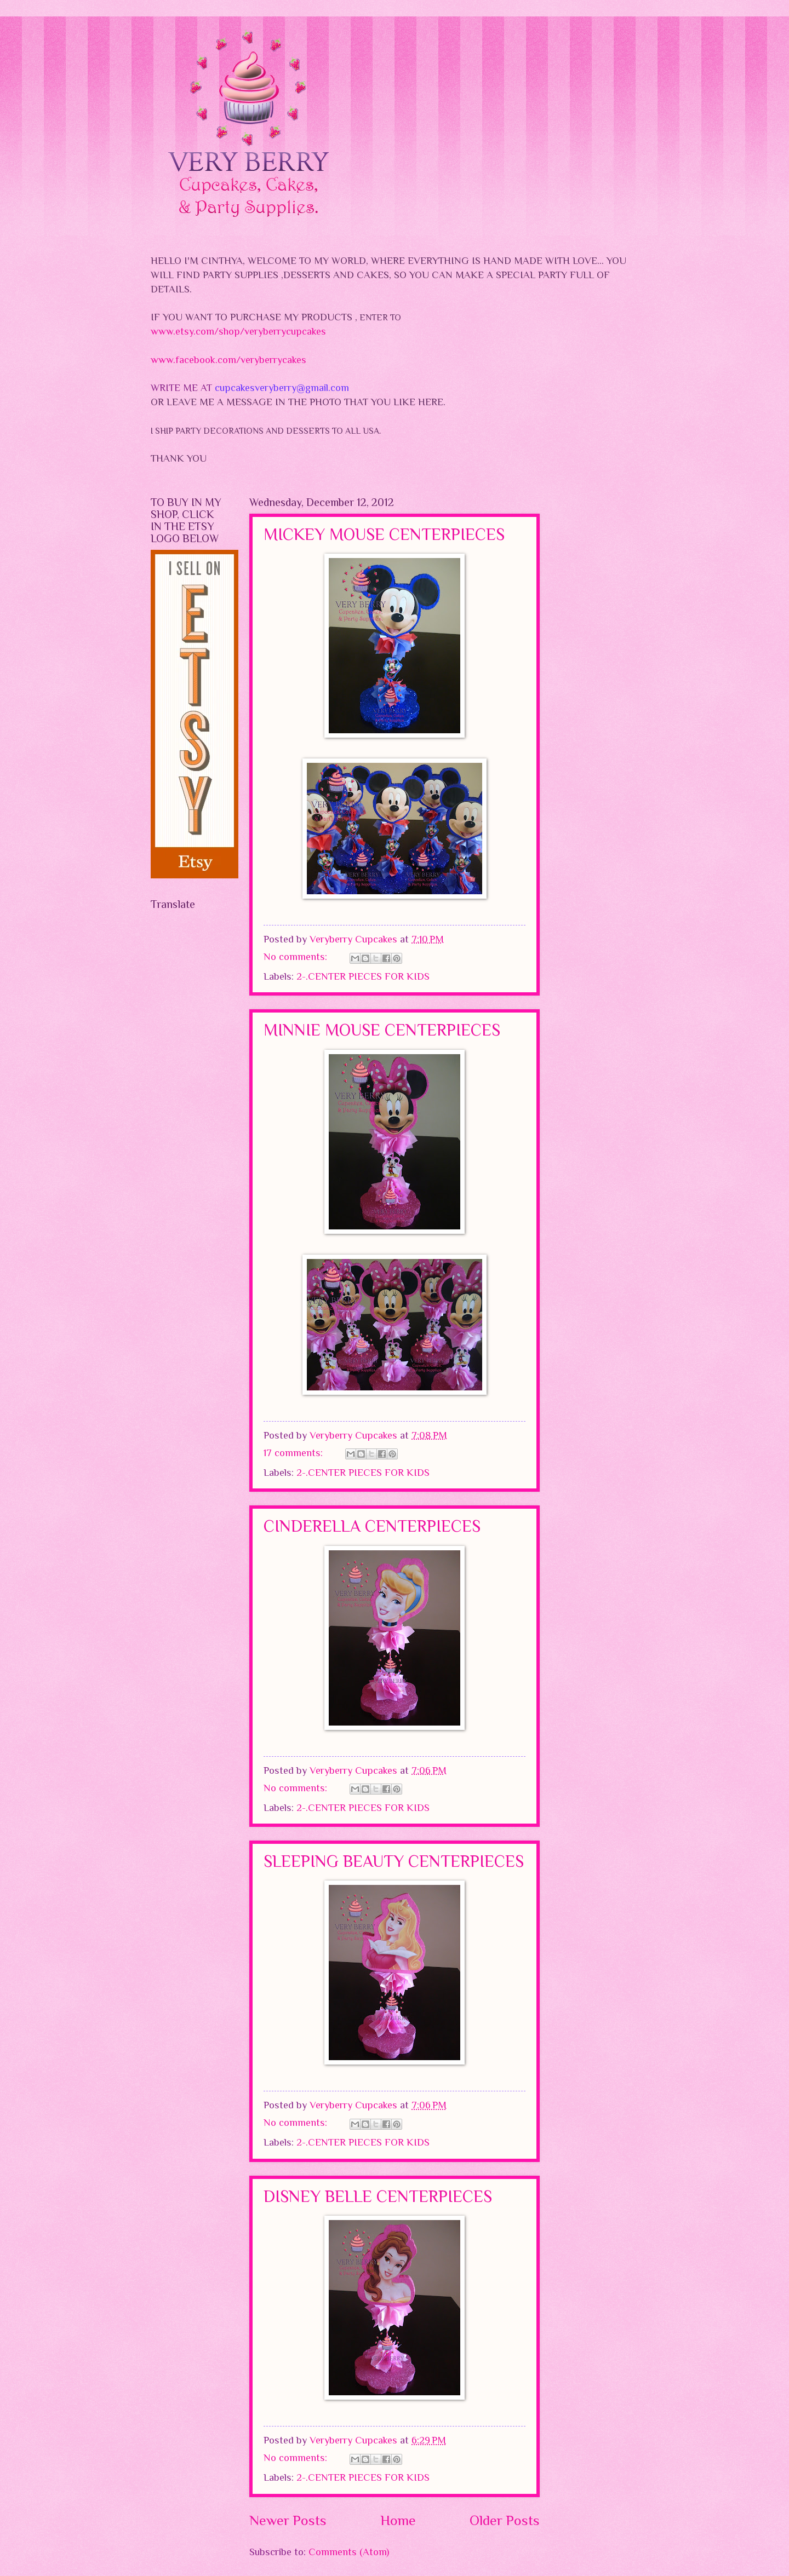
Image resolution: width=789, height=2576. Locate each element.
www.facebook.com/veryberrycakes (228, 359)
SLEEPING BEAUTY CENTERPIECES (394, 1861)
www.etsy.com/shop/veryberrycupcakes (238, 331)
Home (398, 2520)
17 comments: (294, 1452)
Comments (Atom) (348, 2551)
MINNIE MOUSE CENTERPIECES (382, 1030)
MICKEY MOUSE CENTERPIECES (384, 534)
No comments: (297, 956)
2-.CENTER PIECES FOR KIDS (363, 976)
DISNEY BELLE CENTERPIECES (378, 2196)
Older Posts (505, 2520)
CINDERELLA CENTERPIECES (372, 1526)
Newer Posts (288, 2520)
